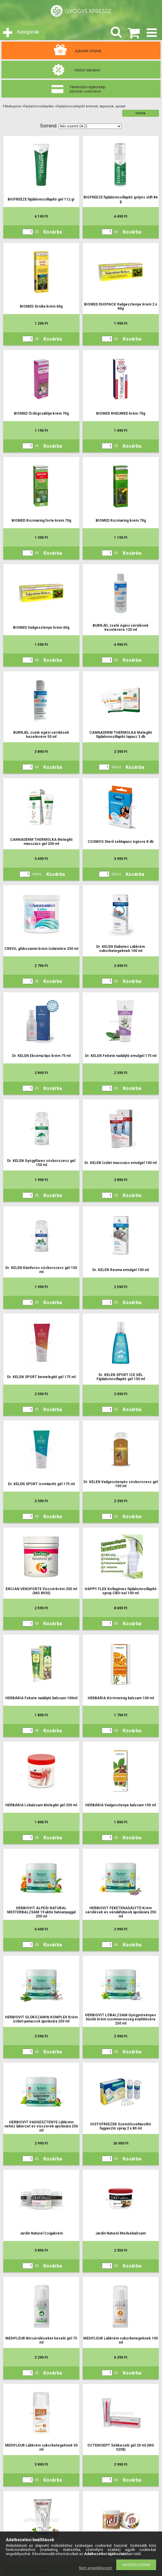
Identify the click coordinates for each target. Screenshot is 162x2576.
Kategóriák (28, 32)
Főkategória (12, 106)
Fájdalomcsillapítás (39, 106)
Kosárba (52, 232)
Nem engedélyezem (95, 2568)
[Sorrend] (90, 126)
